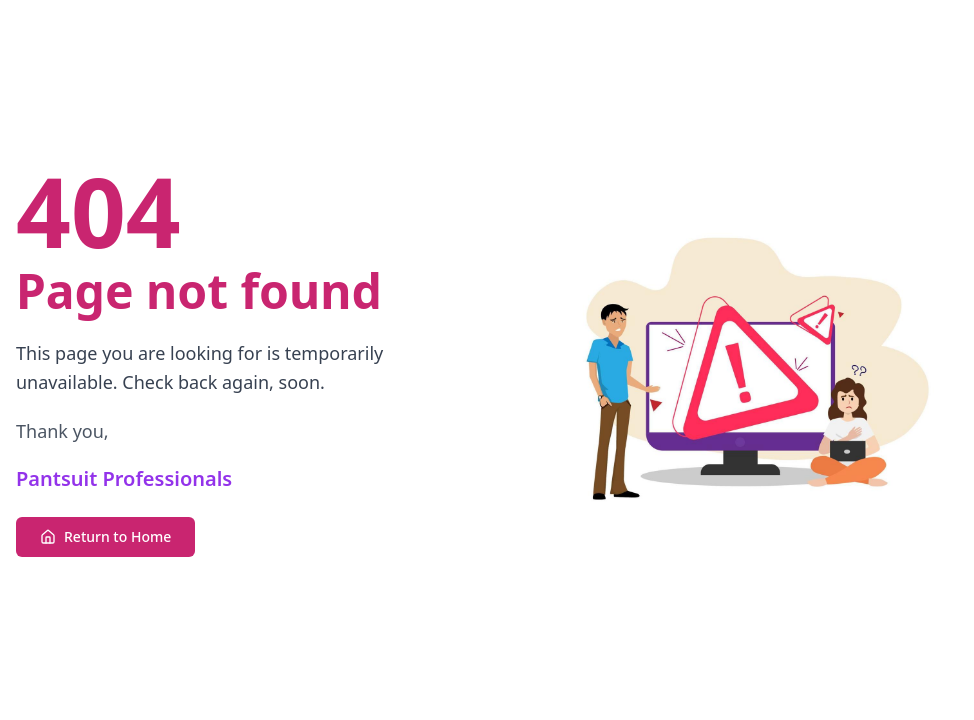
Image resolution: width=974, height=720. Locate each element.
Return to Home (105, 536)
